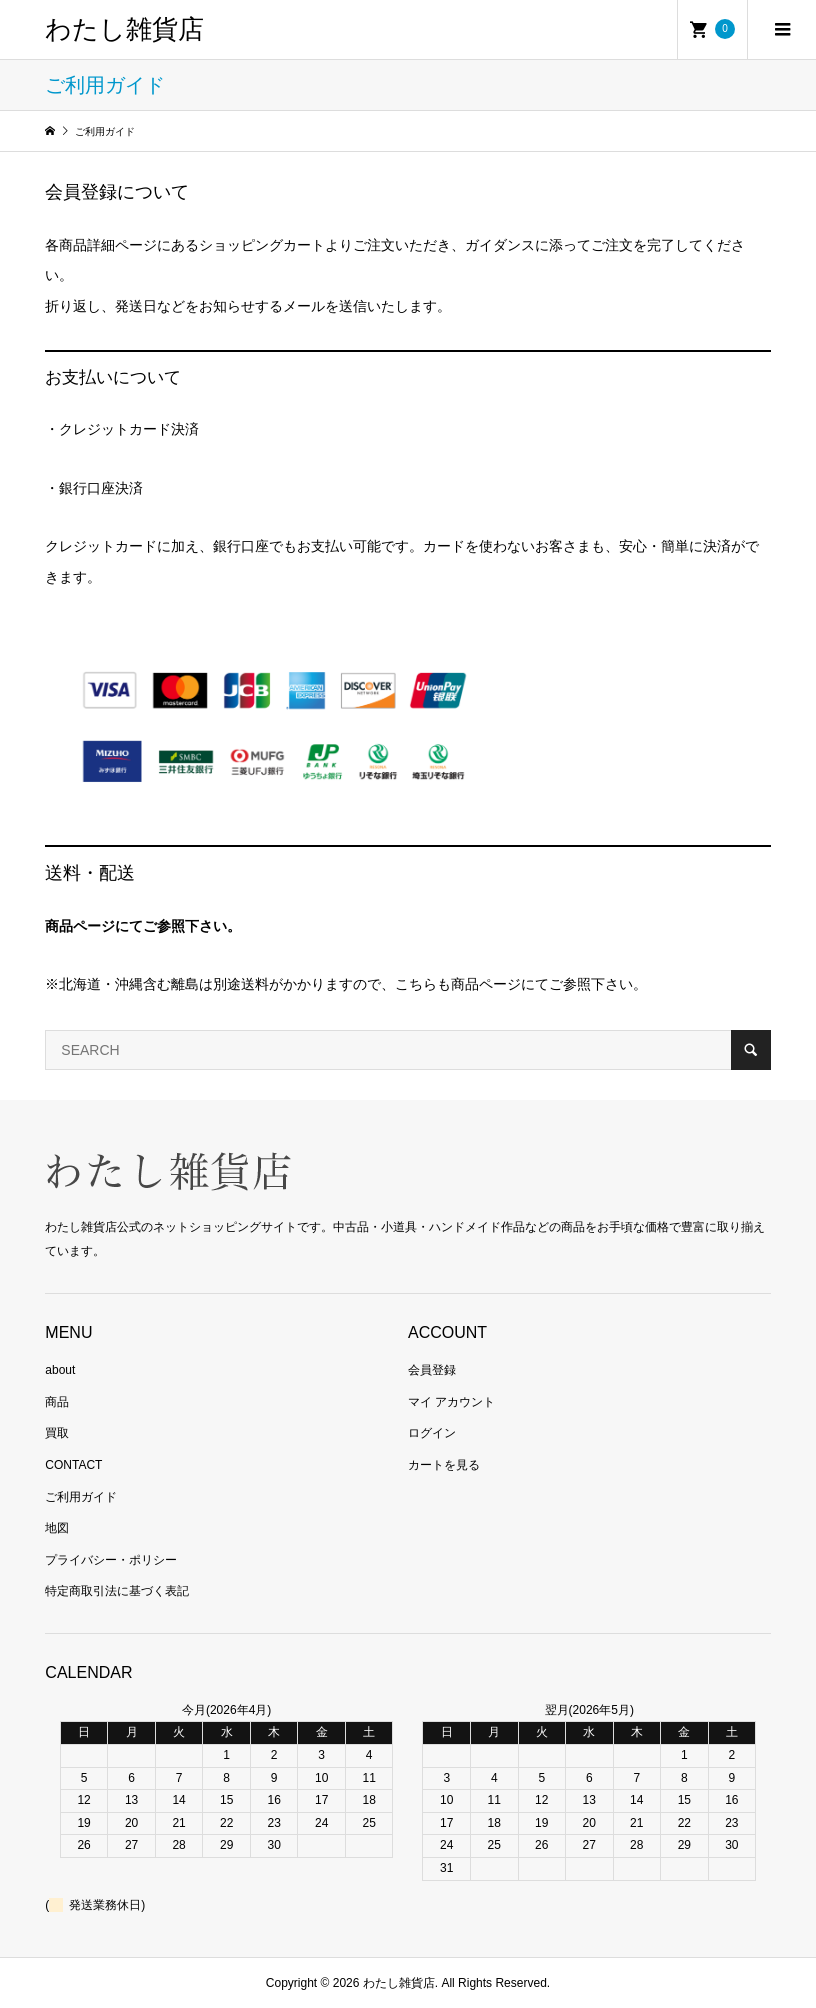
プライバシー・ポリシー (111, 1560)
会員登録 (432, 1370)
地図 (57, 1528)
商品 (57, 1402)
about (60, 1370)
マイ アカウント (451, 1402)
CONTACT (73, 1465)
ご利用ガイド (81, 1497)
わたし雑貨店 (124, 29)
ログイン (432, 1433)
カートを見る (444, 1465)
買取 (57, 1433)
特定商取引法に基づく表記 (117, 1591)
